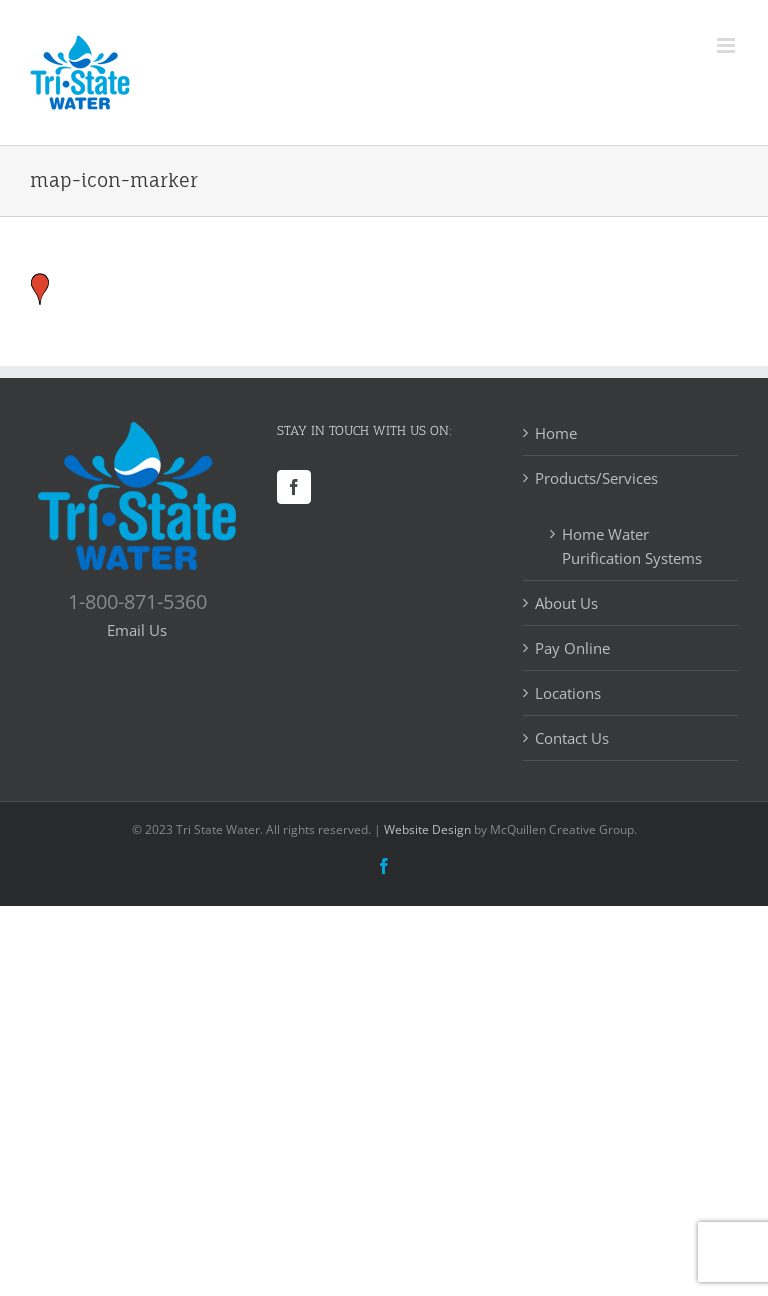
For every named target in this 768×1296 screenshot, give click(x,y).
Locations (568, 693)
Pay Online (572, 648)
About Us (566, 603)
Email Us (137, 630)
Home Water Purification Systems (632, 546)
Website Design (427, 829)
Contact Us (572, 738)
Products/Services (596, 478)
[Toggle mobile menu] (727, 45)
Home (556, 433)
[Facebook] (294, 487)
